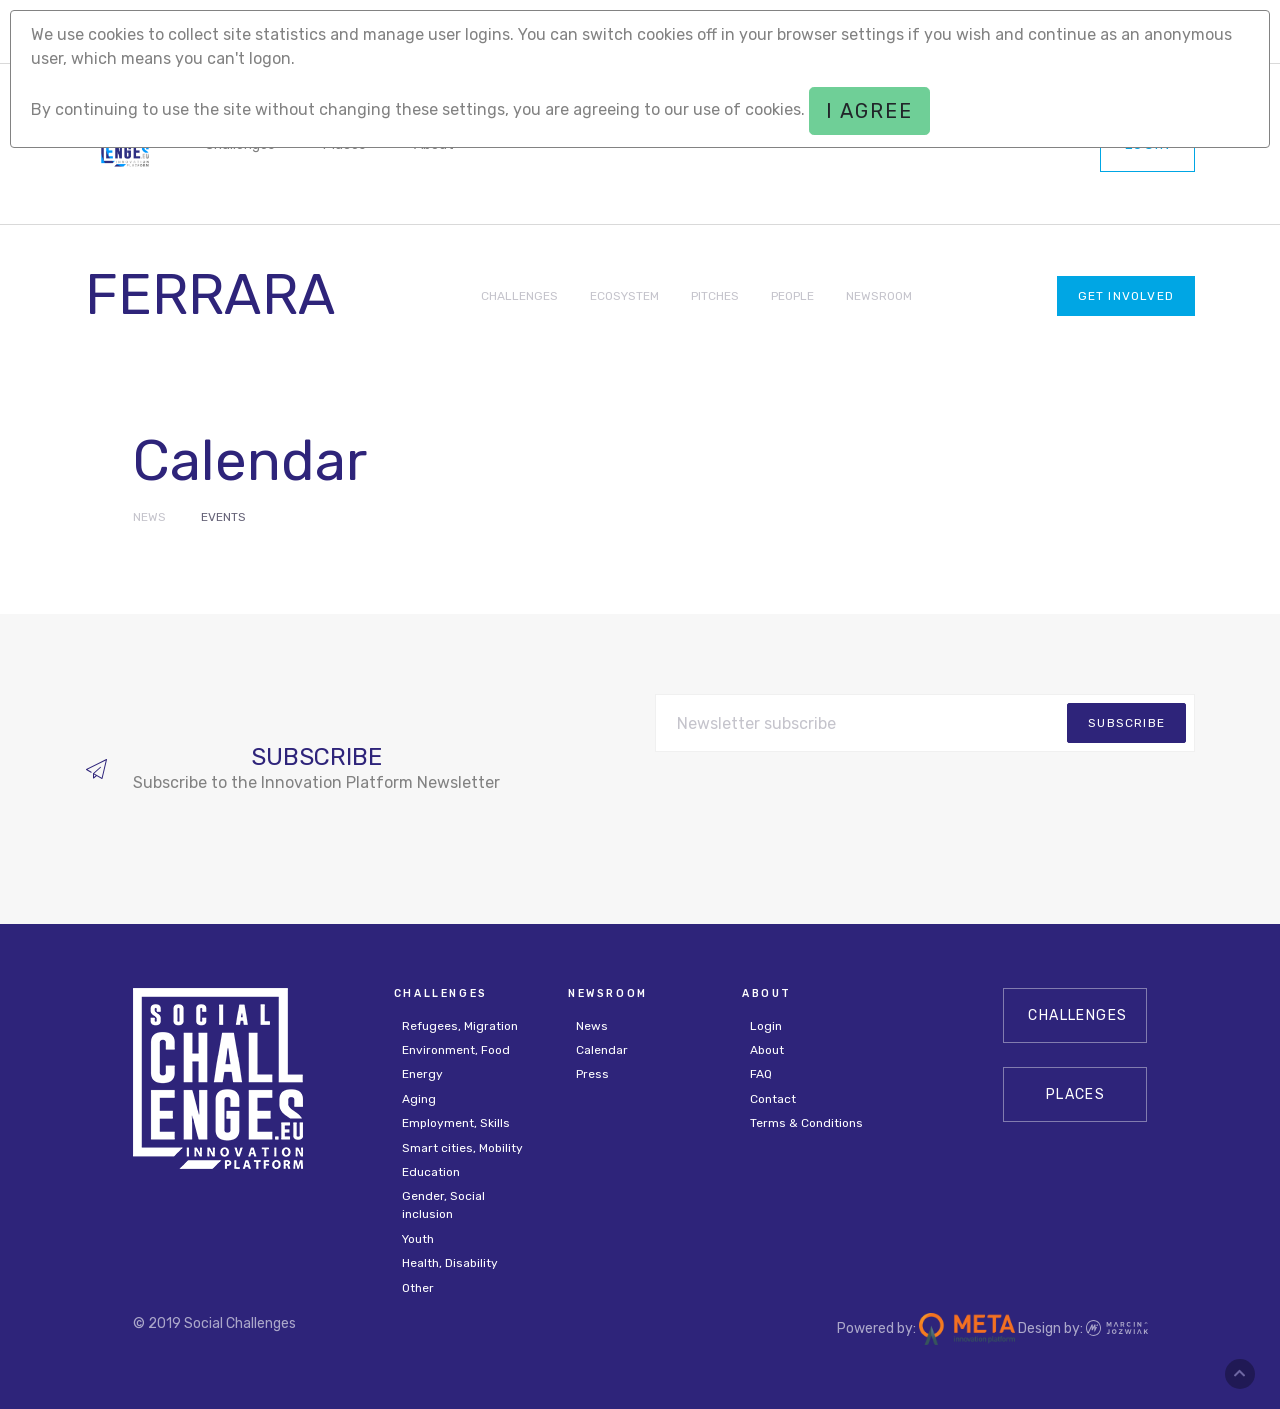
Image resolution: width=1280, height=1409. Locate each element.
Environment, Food (456, 1050)
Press (592, 1074)
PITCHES (715, 296)
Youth (418, 1239)
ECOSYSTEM (624, 296)
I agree (869, 111)
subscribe (1126, 723)
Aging (419, 1099)
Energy (422, 1074)
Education (431, 1172)
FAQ (761, 1074)
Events (223, 517)
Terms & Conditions (806, 1123)
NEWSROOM (879, 296)
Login (766, 1026)
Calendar (602, 1050)
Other (418, 1288)
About (767, 1050)
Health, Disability (450, 1263)
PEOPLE (792, 296)
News (149, 517)
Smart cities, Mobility (462, 1148)
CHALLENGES (519, 296)
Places (1075, 1094)
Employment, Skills (456, 1123)
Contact (773, 1099)
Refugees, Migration (460, 1026)
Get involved (1126, 296)
